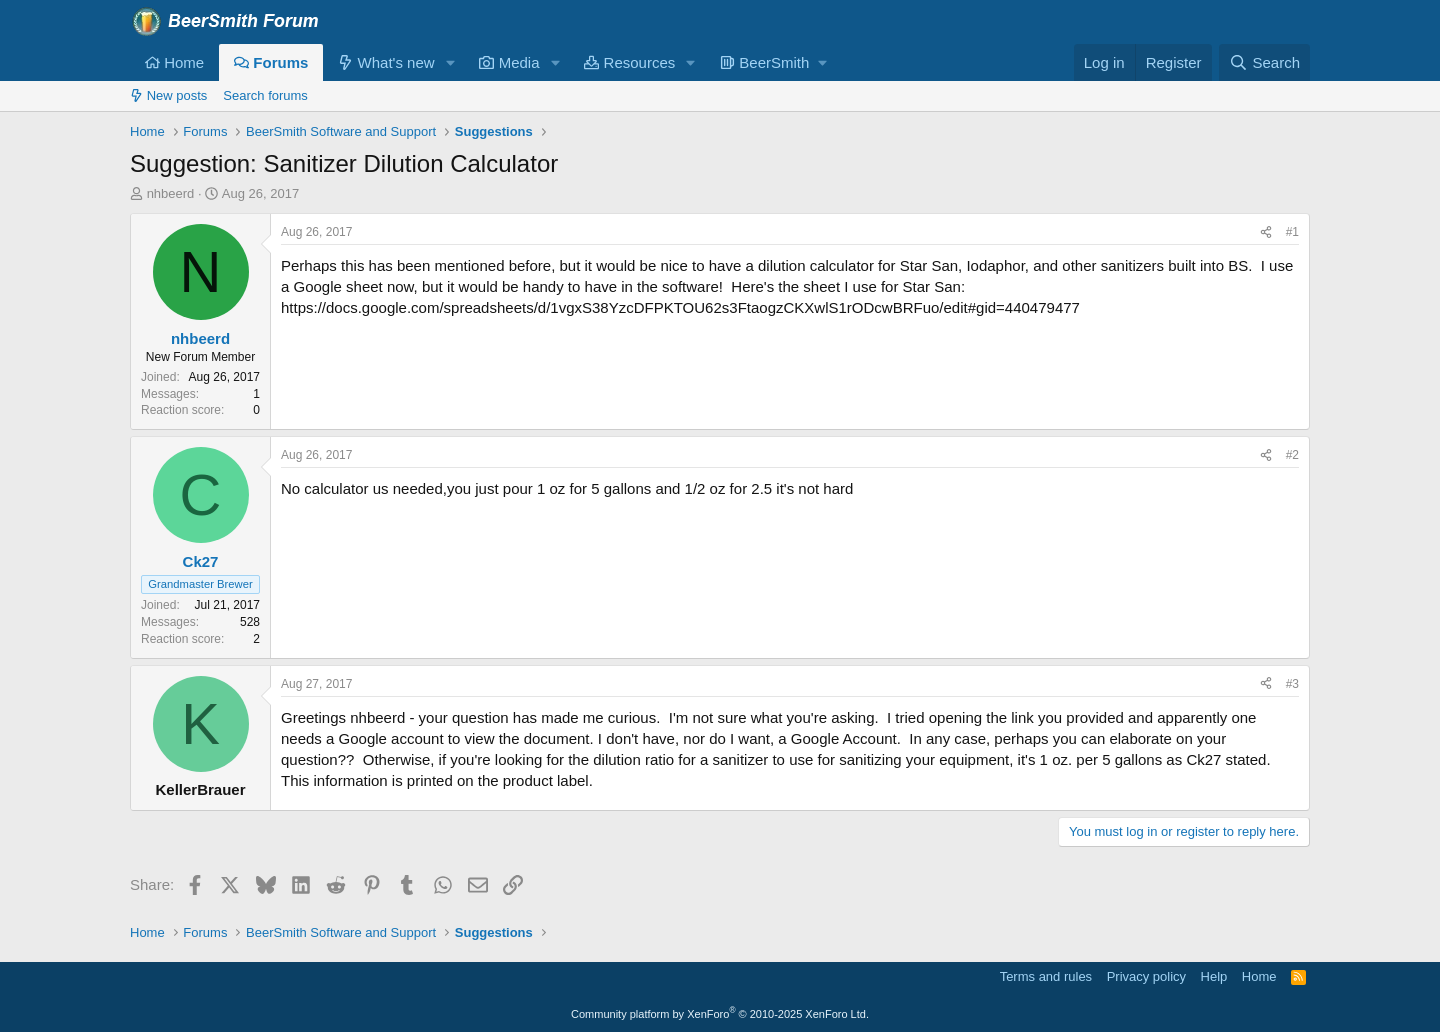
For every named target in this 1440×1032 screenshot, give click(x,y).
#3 (1292, 684)
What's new (386, 62)
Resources (629, 62)
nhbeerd (171, 193)
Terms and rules (1046, 976)
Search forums (265, 95)
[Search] (1264, 62)
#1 (1292, 232)
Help (1214, 976)
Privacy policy (1146, 976)
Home (174, 62)
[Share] (1266, 232)
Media (509, 62)
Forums (271, 62)
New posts (168, 95)
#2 (1292, 455)
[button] (450, 62)
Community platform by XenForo (720, 1014)
